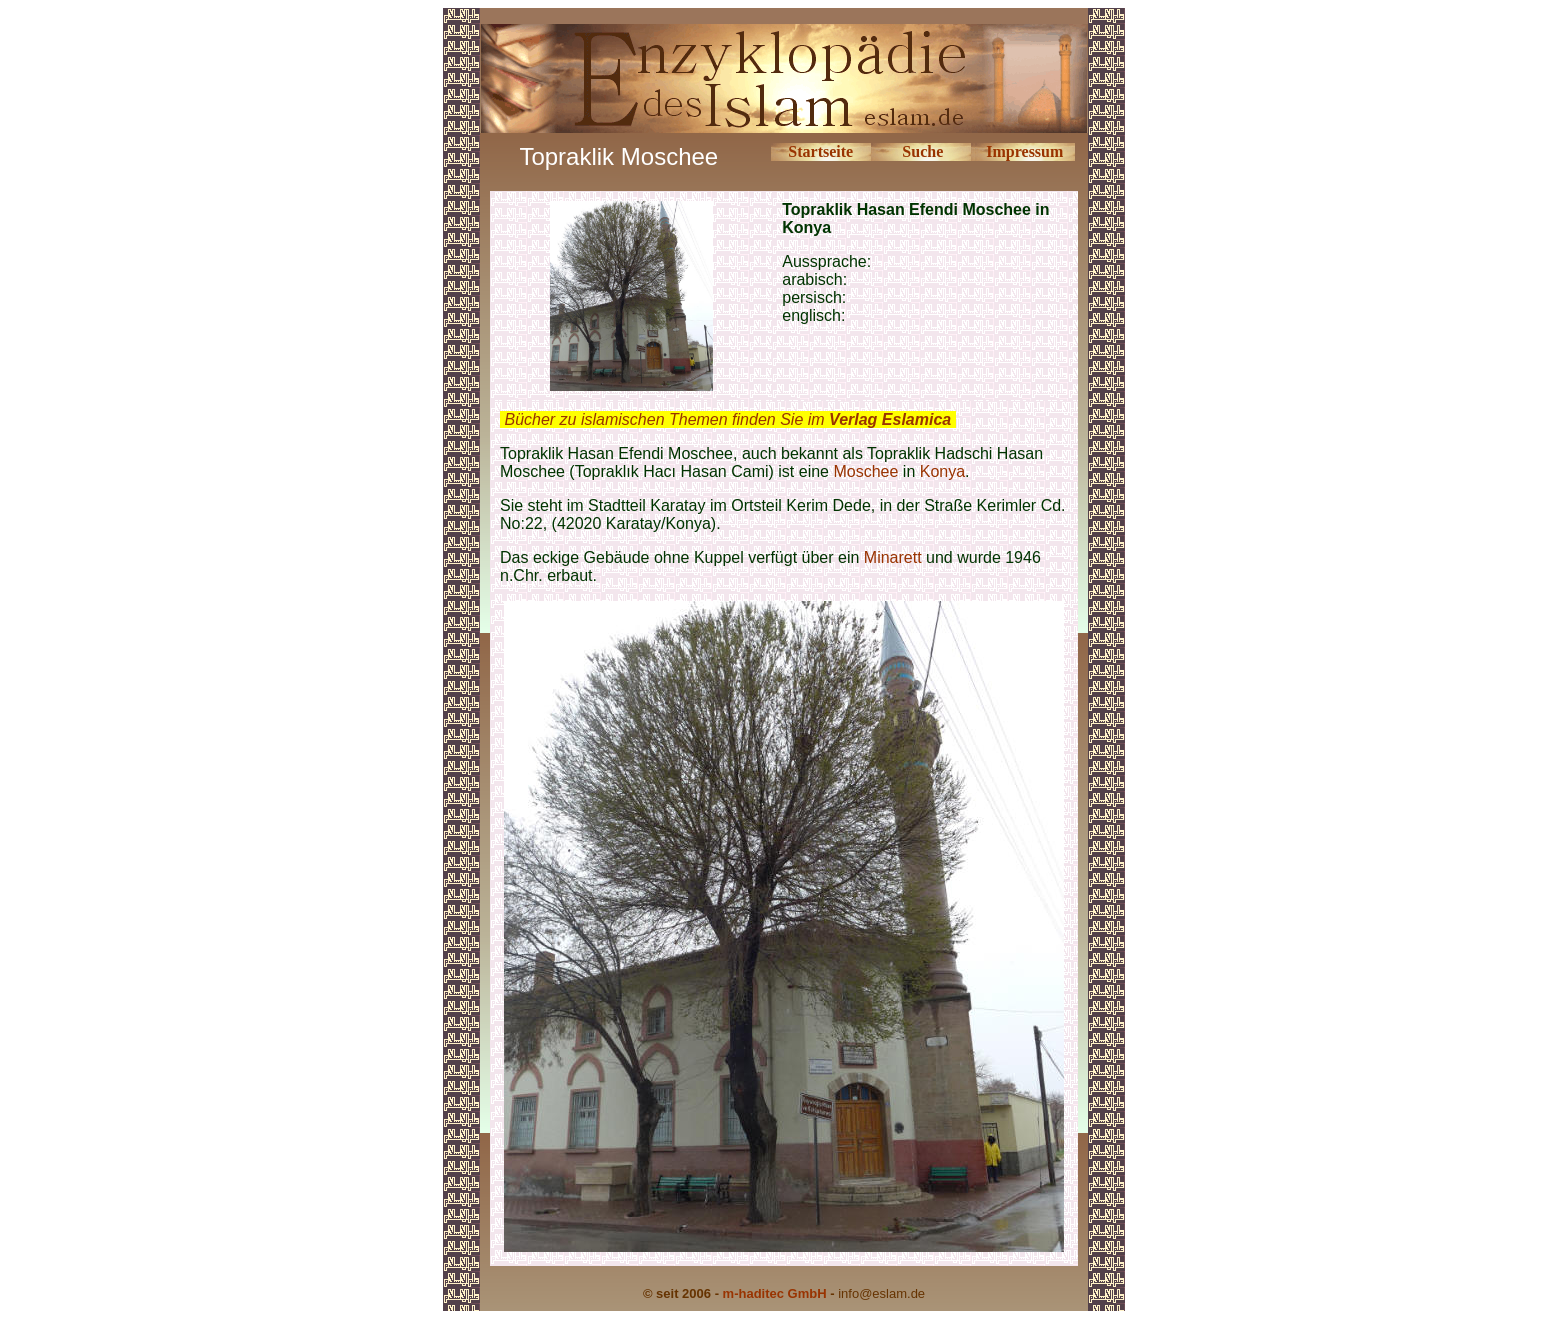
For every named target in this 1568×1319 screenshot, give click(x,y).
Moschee (865, 471)
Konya (942, 471)
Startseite (820, 151)
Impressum (1024, 151)
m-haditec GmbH (775, 1293)
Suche (922, 151)
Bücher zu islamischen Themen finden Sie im (727, 419)
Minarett (893, 557)
